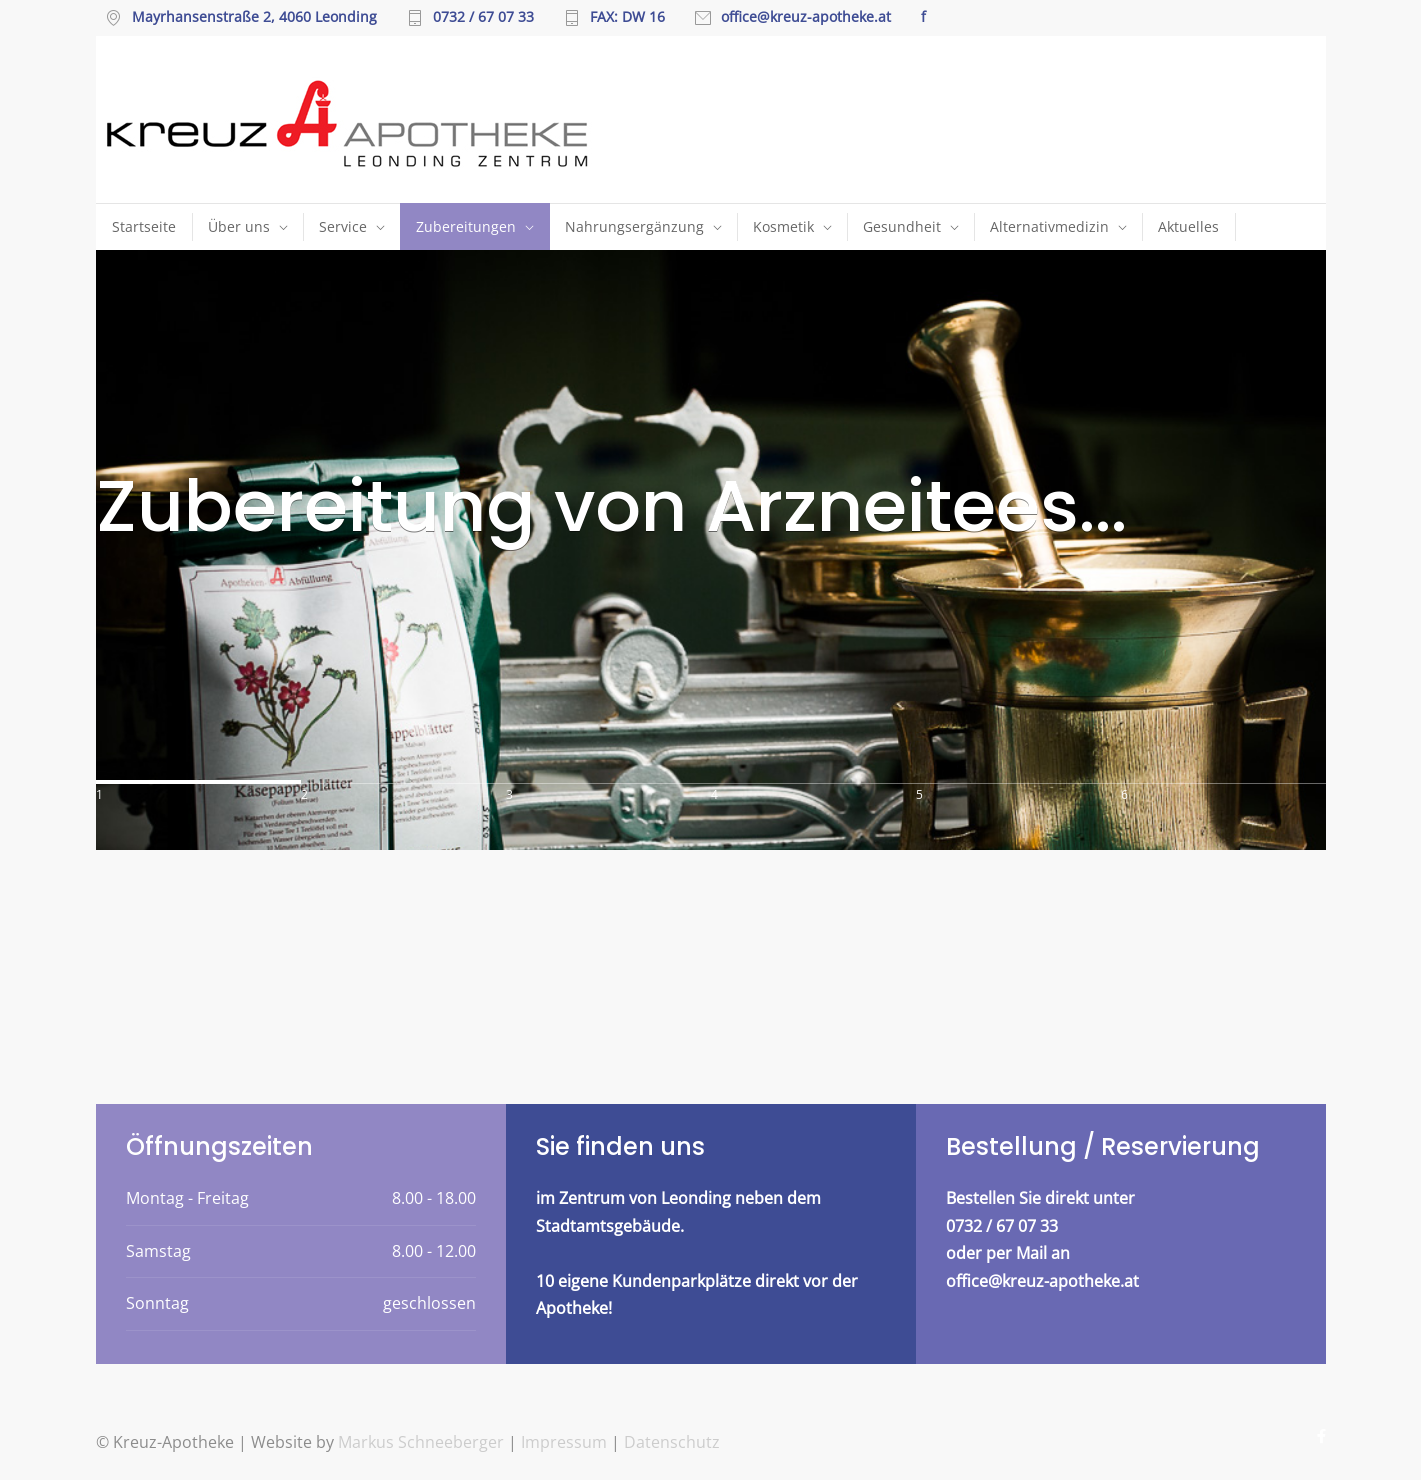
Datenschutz (672, 1442)
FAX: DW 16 (627, 18)
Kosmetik (783, 226)
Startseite (144, 226)
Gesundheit (902, 226)
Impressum (564, 1442)
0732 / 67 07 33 (483, 18)
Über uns (239, 226)
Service (343, 226)
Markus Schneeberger (423, 1442)
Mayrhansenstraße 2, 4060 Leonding (254, 18)
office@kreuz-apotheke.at (806, 18)
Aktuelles (1188, 226)
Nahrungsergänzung (634, 226)
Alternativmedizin (1049, 226)
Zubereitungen (466, 226)
